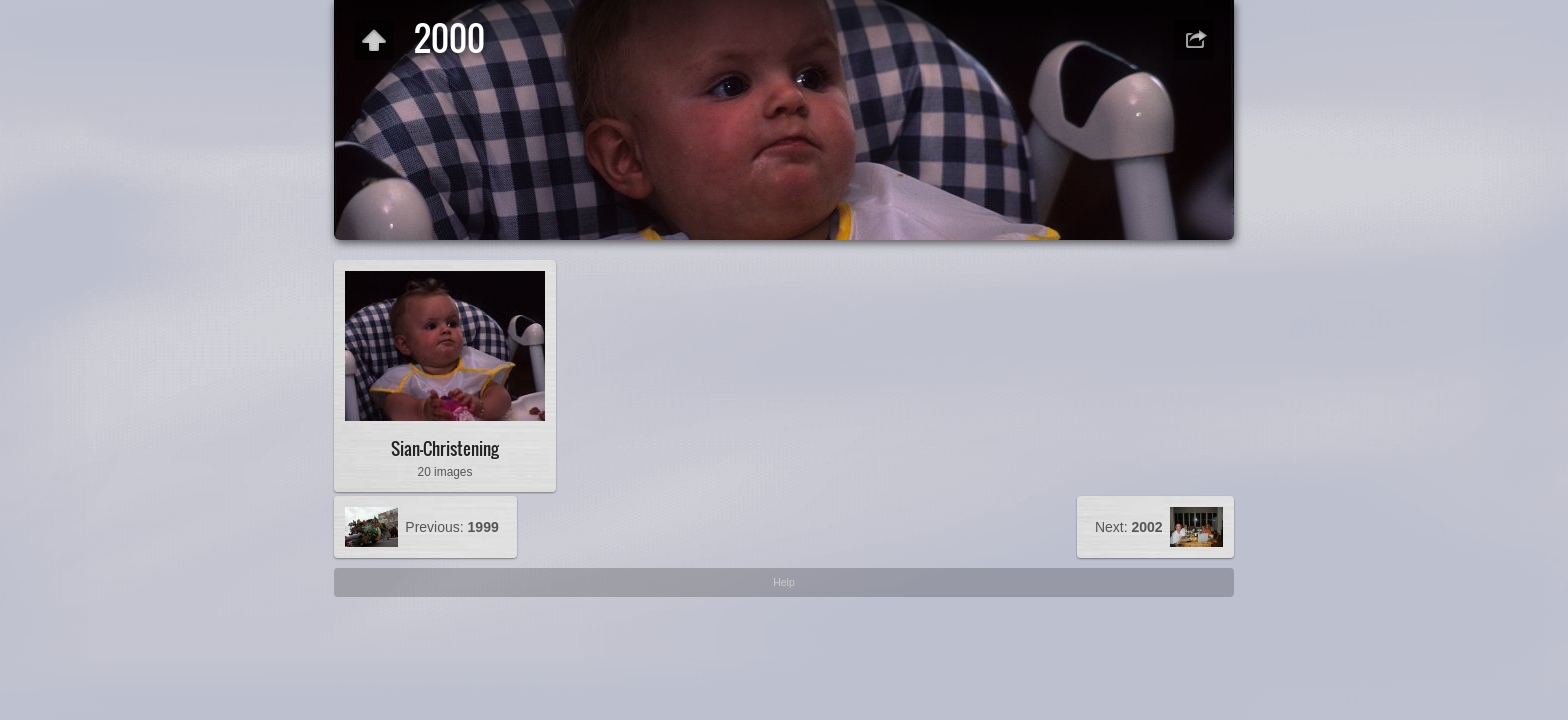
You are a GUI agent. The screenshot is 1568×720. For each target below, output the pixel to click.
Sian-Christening (445, 448)
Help (784, 582)
